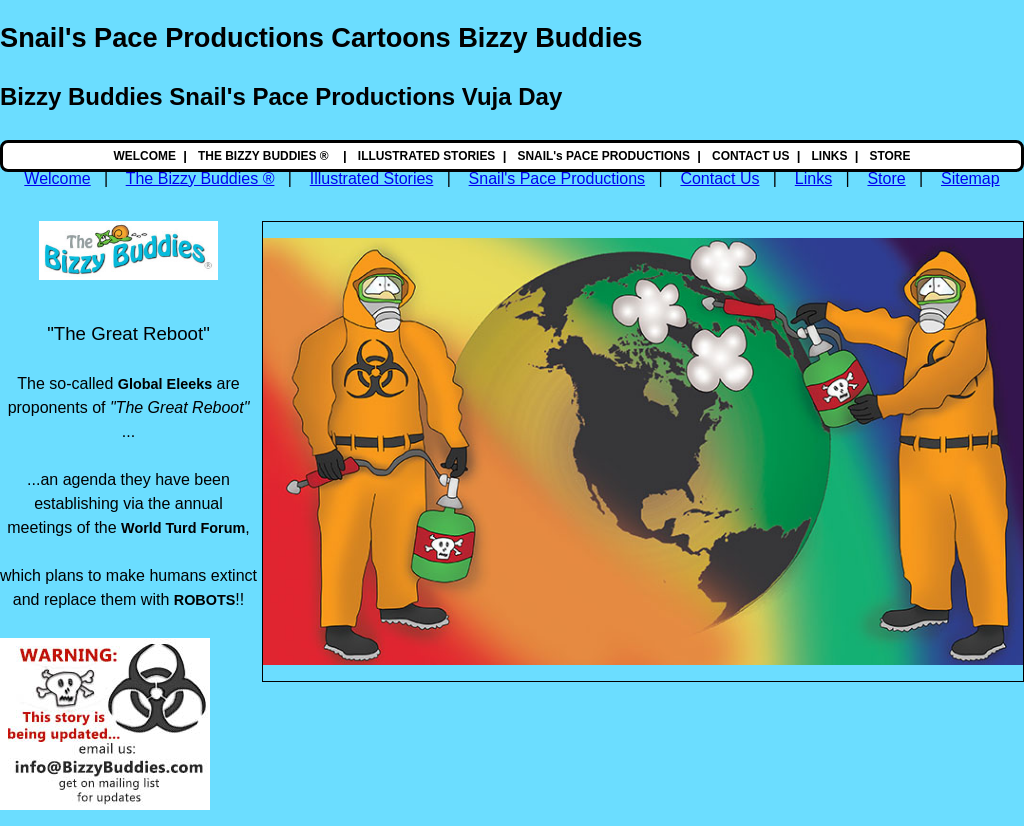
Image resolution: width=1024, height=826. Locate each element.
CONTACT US (750, 156)
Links (813, 178)
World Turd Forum (183, 528)
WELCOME (145, 156)
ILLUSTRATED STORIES (427, 156)
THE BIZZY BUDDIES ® (265, 156)
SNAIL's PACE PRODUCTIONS (603, 156)
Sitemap (970, 178)
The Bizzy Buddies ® (200, 178)
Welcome (57, 178)
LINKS (830, 156)
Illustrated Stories (372, 178)
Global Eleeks (165, 384)
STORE (890, 156)
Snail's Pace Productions (557, 178)
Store (886, 178)
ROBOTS (205, 600)
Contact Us (719, 178)
